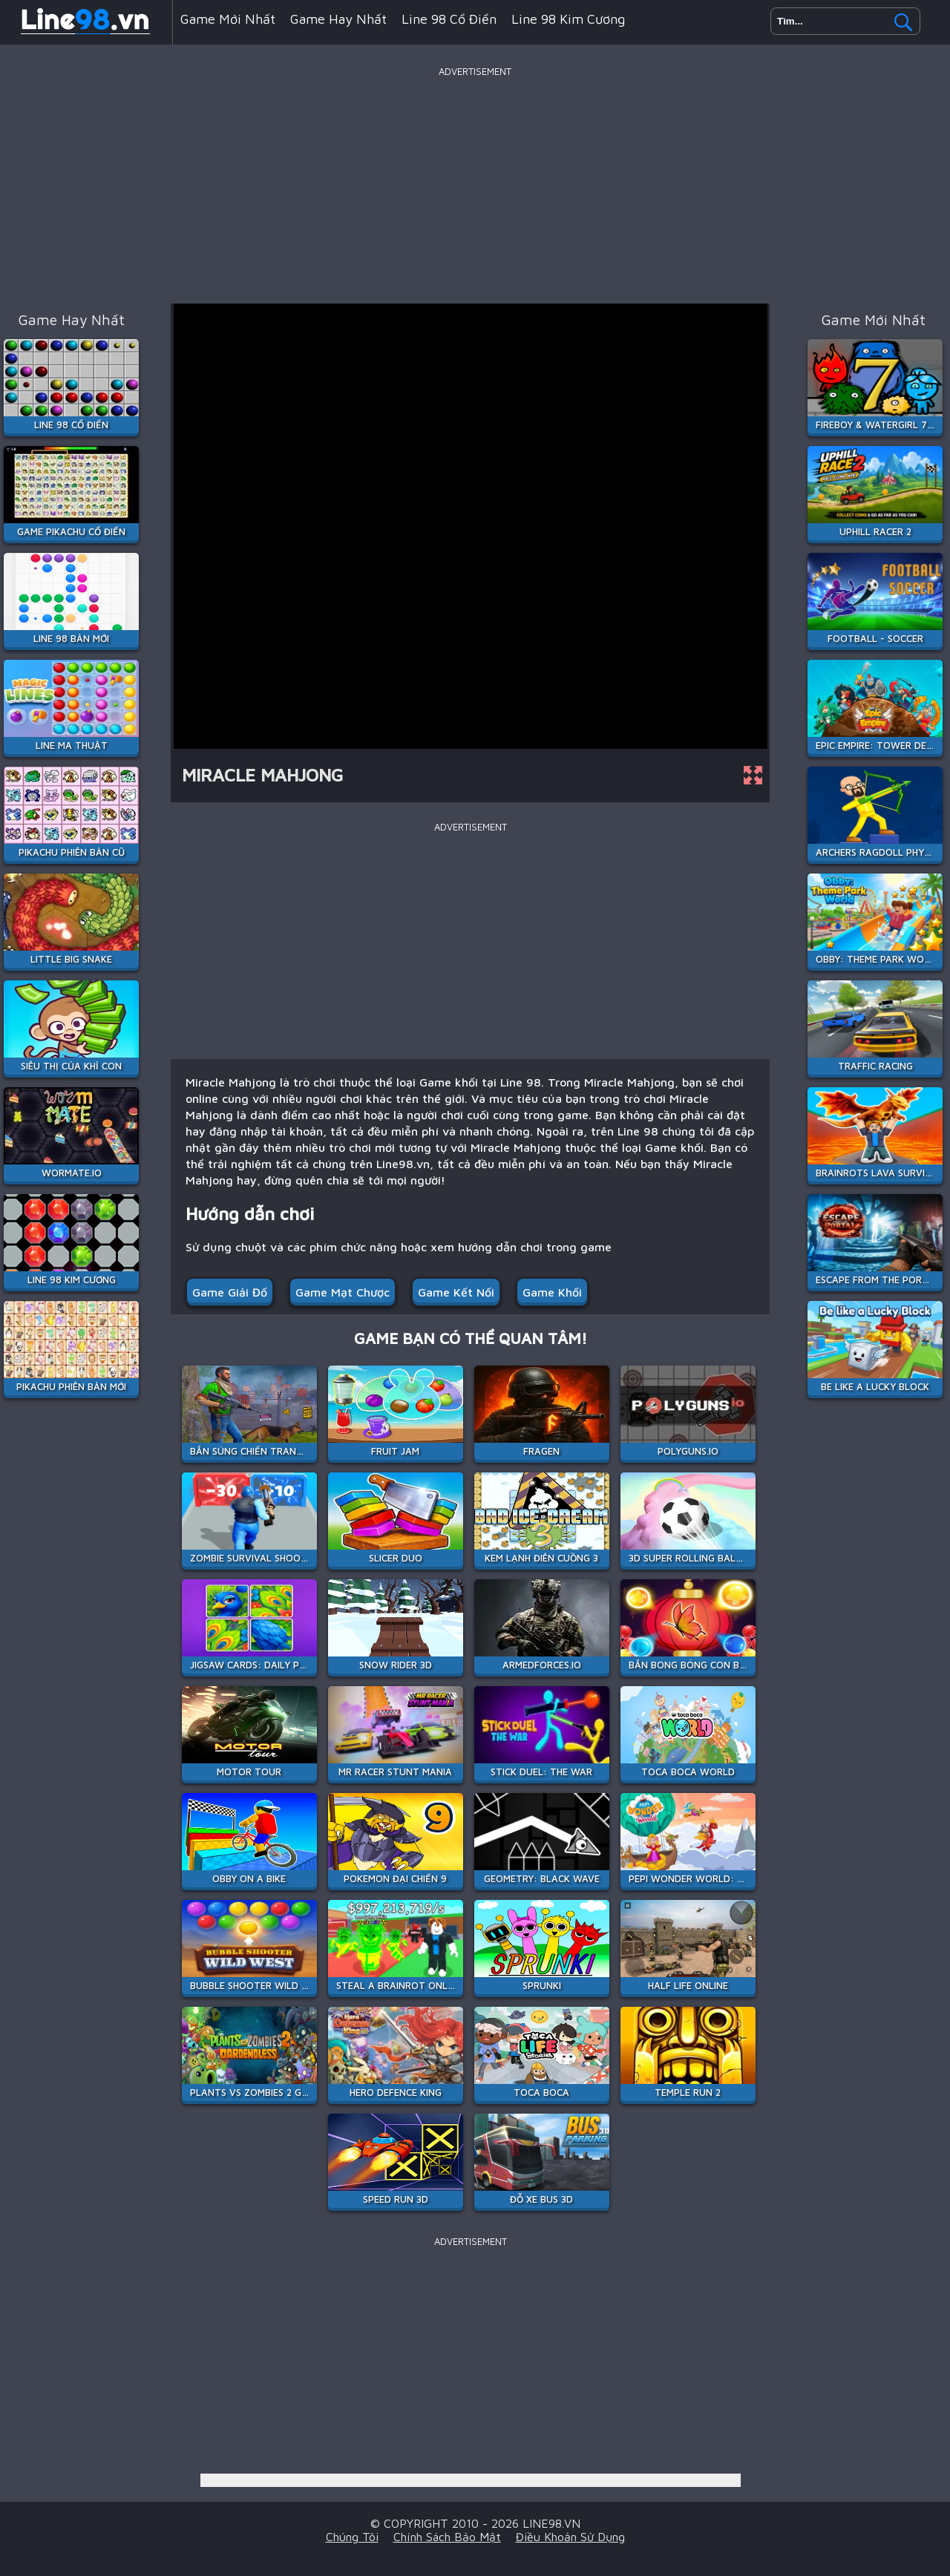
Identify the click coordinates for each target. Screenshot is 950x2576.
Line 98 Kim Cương (568, 19)
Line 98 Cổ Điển (449, 19)
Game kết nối (456, 1292)
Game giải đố (229, 1292)
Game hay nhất (338, 19)
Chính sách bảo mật (447, 2536)
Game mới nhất (227, 19)
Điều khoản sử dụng (570, 2536)
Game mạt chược (342, 1292)
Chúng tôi (352, 2536)
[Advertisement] (475, 185)
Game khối (552, 1292)
